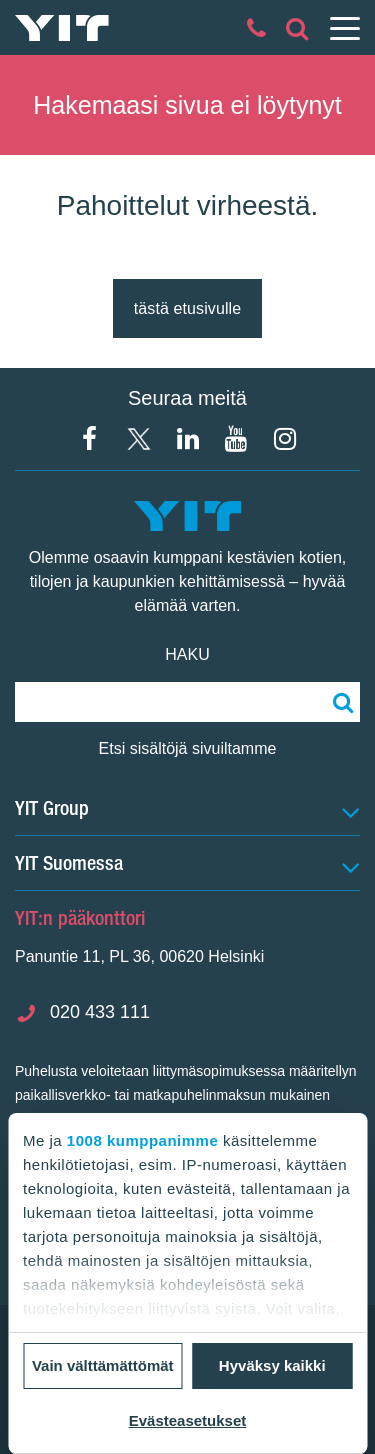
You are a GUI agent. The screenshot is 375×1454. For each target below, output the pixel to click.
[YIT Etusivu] (62, 28)
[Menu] (344, 28)
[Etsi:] (340, 702)
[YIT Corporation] (188, 439)
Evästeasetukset (188, 1420)
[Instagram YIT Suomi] (285, 439)
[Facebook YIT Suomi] (90, 439)
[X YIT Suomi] (139, 439)
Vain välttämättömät (103, 1365)
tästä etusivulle (187, 308)
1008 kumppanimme (142, 1140)
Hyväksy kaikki (272, 1365)
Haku (187, 654)
